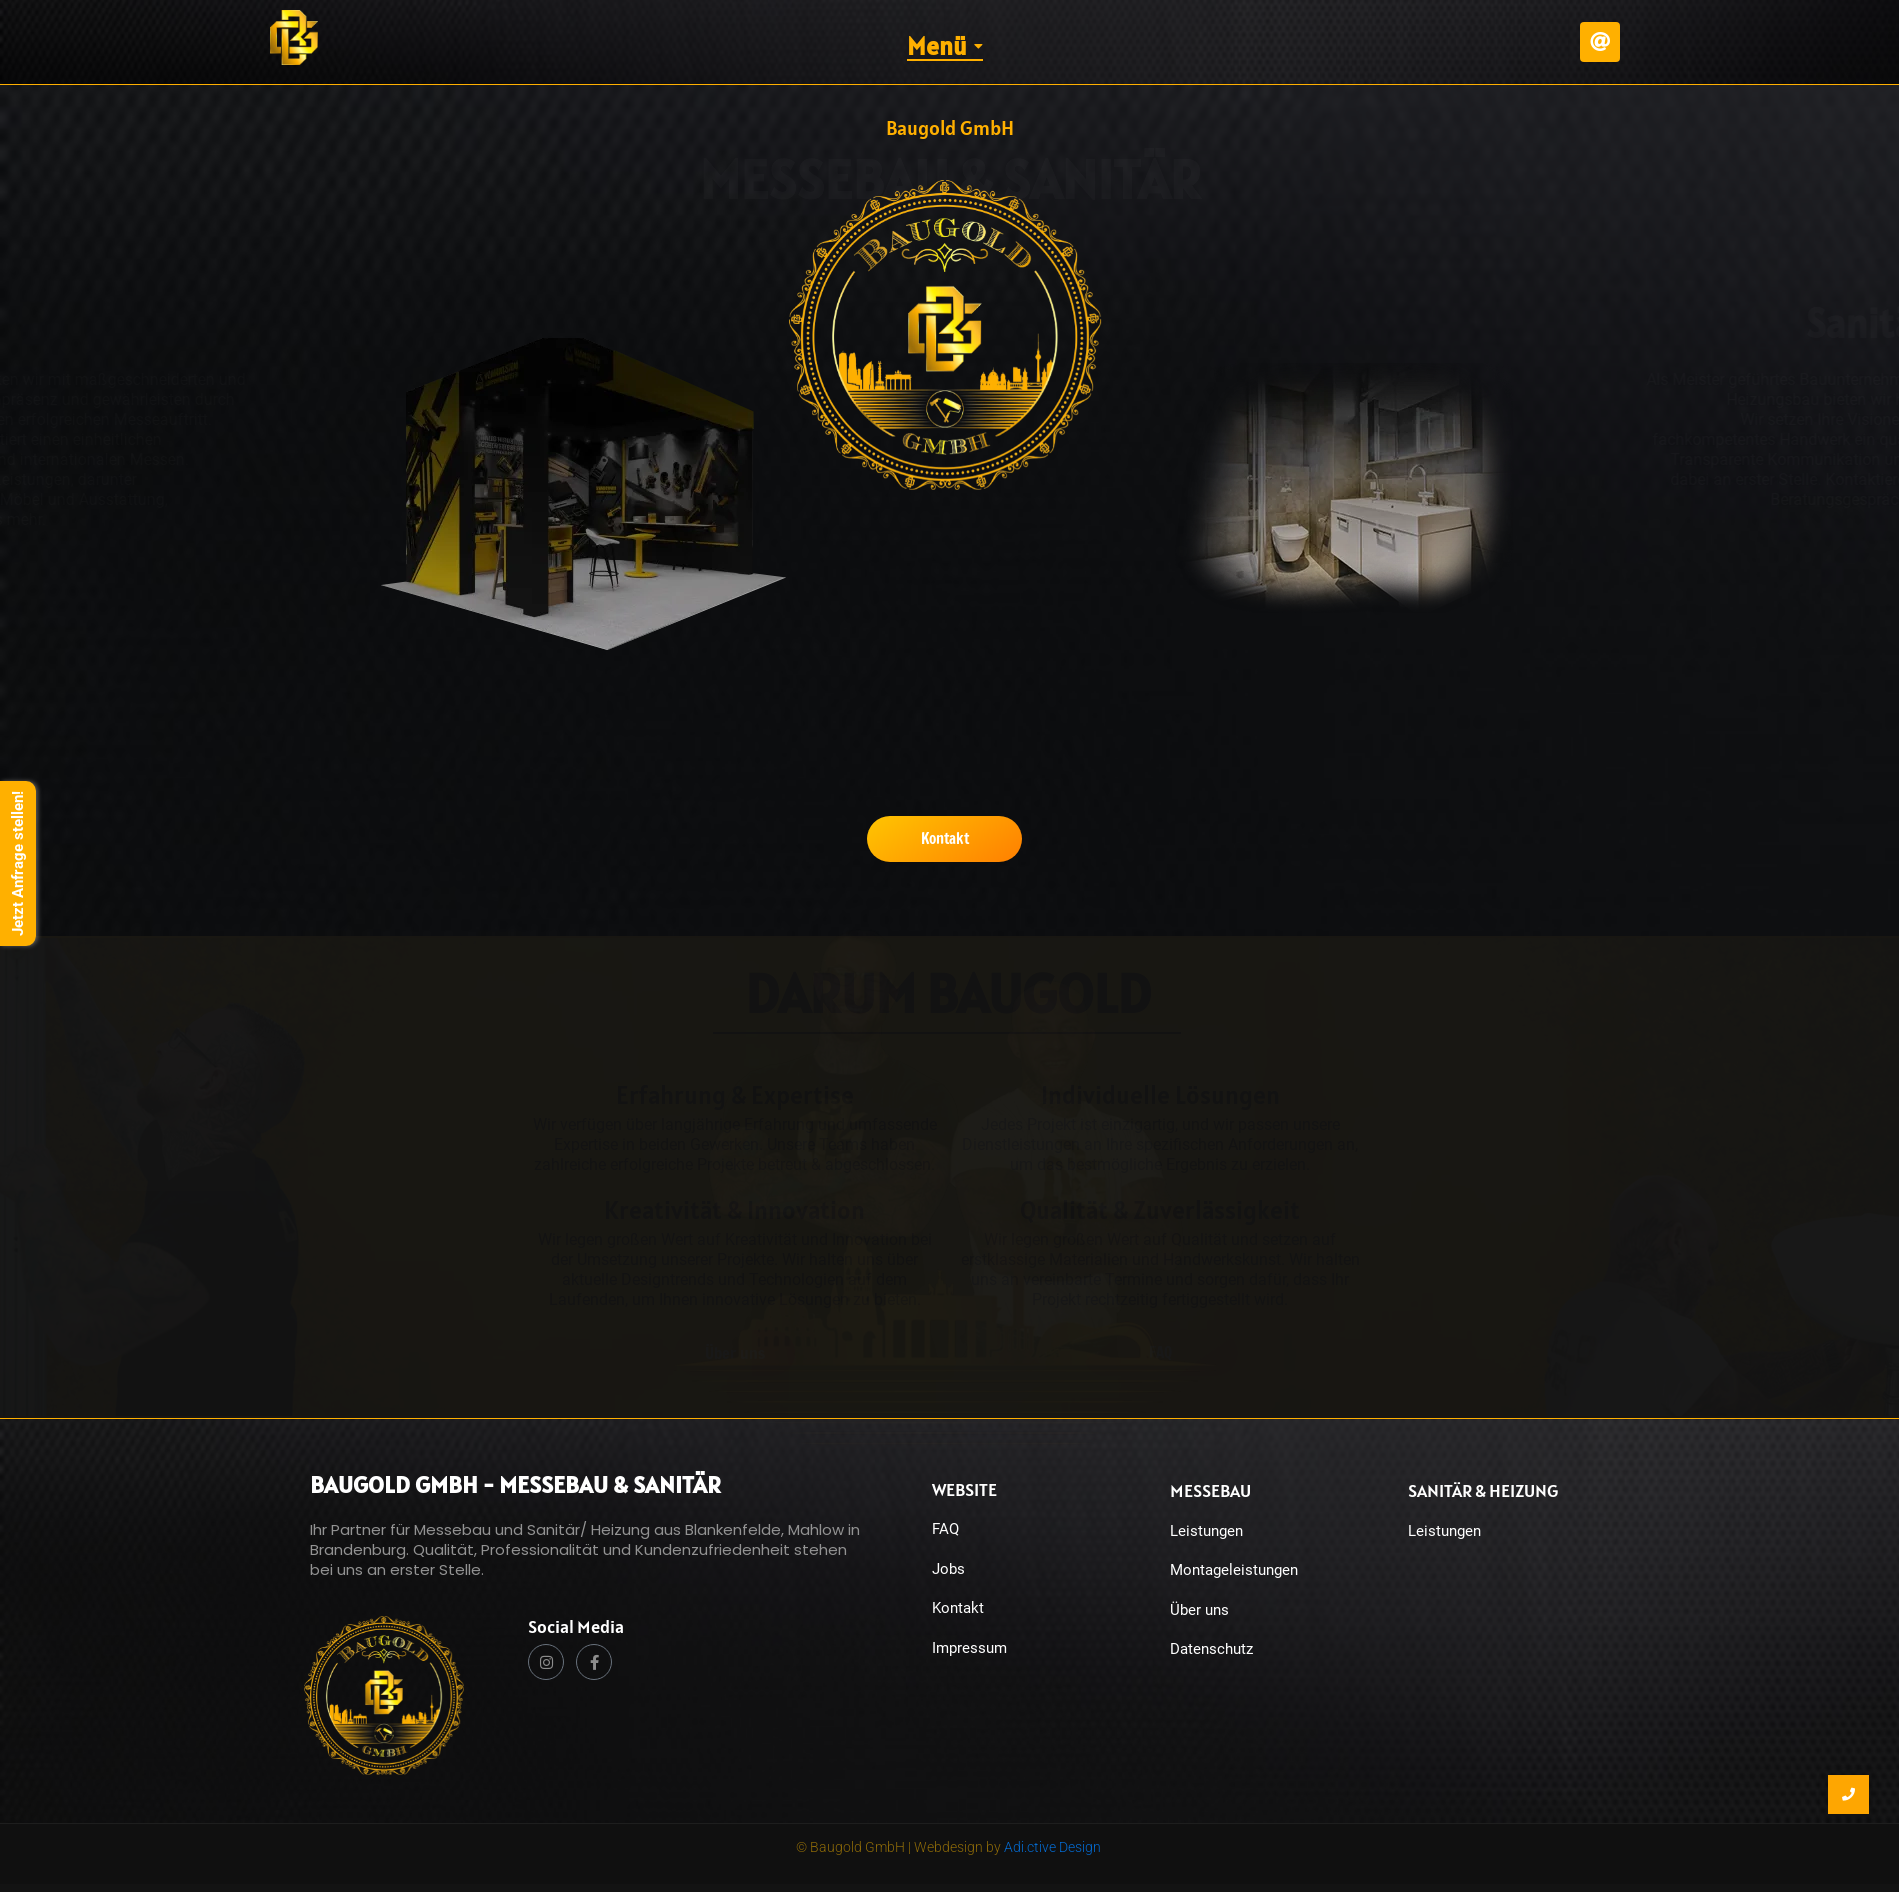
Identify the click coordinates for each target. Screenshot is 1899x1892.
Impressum (969, 1648)
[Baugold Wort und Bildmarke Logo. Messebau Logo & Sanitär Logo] (384, 1695)
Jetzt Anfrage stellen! (18, 863)
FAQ (945, 1529)
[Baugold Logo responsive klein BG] (294, 37)
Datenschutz (1211, 1649)
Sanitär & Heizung (1483, 1490)
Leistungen (1206, 1531)
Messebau (1210, 1490)
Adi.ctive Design (1052, 1847)
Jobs (948, 1569)
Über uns (1199, 1610)
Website (964, 1489)
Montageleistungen (1234, 1570)
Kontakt (958, 1608)
